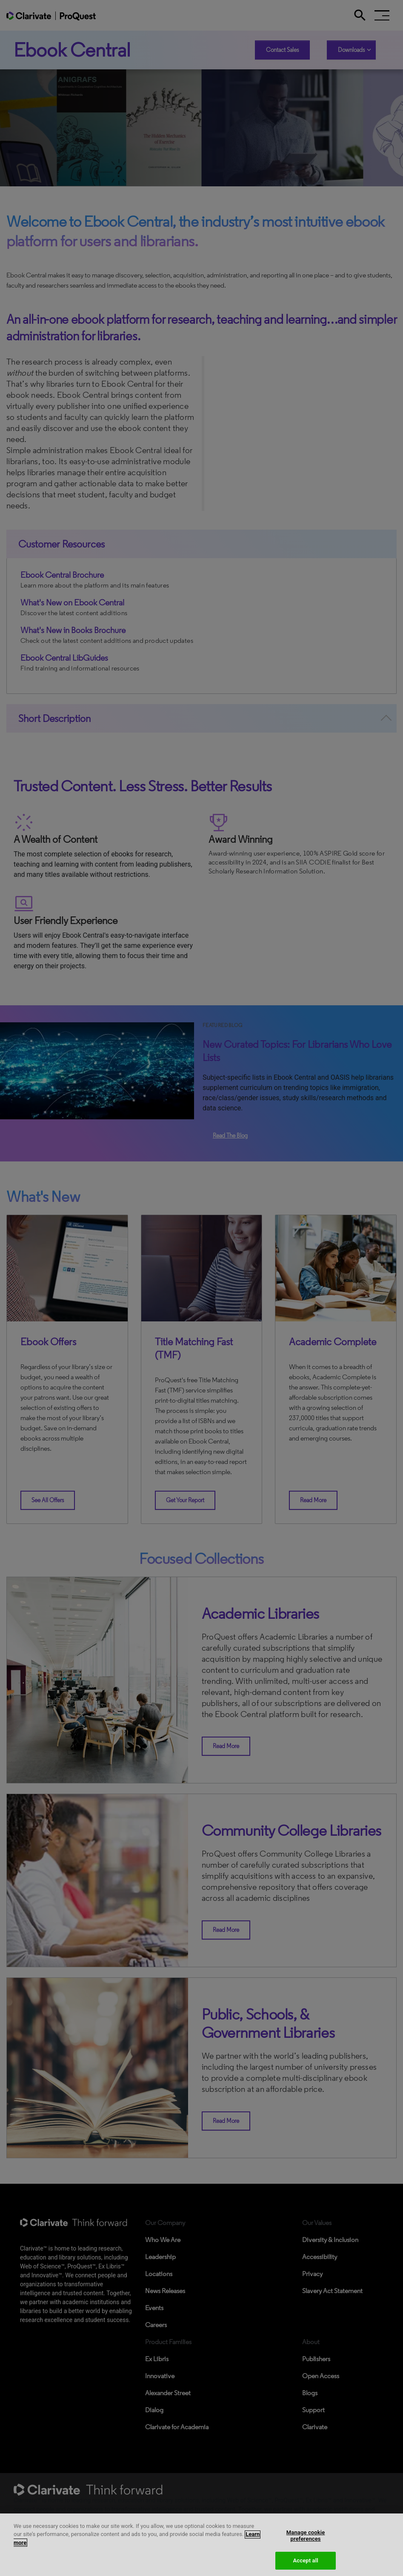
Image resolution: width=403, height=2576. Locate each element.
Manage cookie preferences (305, 2543)
